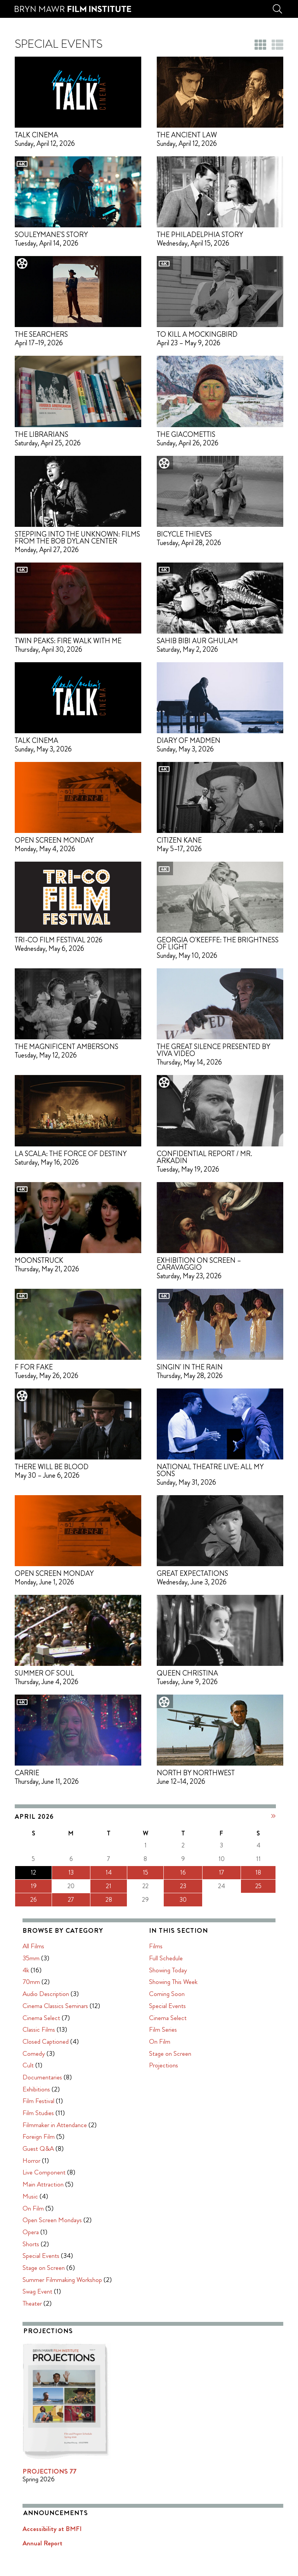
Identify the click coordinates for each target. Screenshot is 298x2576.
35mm (165, 1844)
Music (164, 2082)
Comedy (168, 1939)
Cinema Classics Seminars (189, 1891)
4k (160, 1856)
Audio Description (180, 1879)
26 (24, 1899)
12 (24, 1872)
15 (78, 1872)
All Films (167, 1832)
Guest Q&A (172, 2034)
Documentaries (176, 1963)
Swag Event (172, 2177)
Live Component (178, 2058)
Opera (165, 2117)
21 (60, 1886)
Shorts (165, 2130)
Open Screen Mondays (186, 2105)
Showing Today (34, 2259)
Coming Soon (32, 2282)
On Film (167, 2094)
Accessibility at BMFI (186, 2414)
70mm (165, 1867)
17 (115, 1872)
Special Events (175, 2141)
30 (96, 1899)
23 (96, 1886)
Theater (166, 2189)
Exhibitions (170, 1975)
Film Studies (172, 1998)
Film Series (29, 2318)
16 (96, 1872)
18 (132, 1872)
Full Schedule (32, 2247)
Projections (29, 2354)
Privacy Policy (115, 2489)
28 (60, 1899)
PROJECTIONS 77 (184, 2357)
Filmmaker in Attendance (189, 2010)
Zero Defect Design (97, 2509)
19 (24, 1886)
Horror (166, 2046)
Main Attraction (177, 2070)
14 (60, 1872)
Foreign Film (173, 2022)
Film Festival (173, 1986)
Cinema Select (175, 1903)
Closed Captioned (180, 1927)
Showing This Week (39, 2271)
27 (42, 1899)
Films (21, 2235)
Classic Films (173, 1915)
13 (42, 1872)
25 (133, 1886)
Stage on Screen (178, 2153)
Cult (162, 1951)
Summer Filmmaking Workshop (196, 2165)
